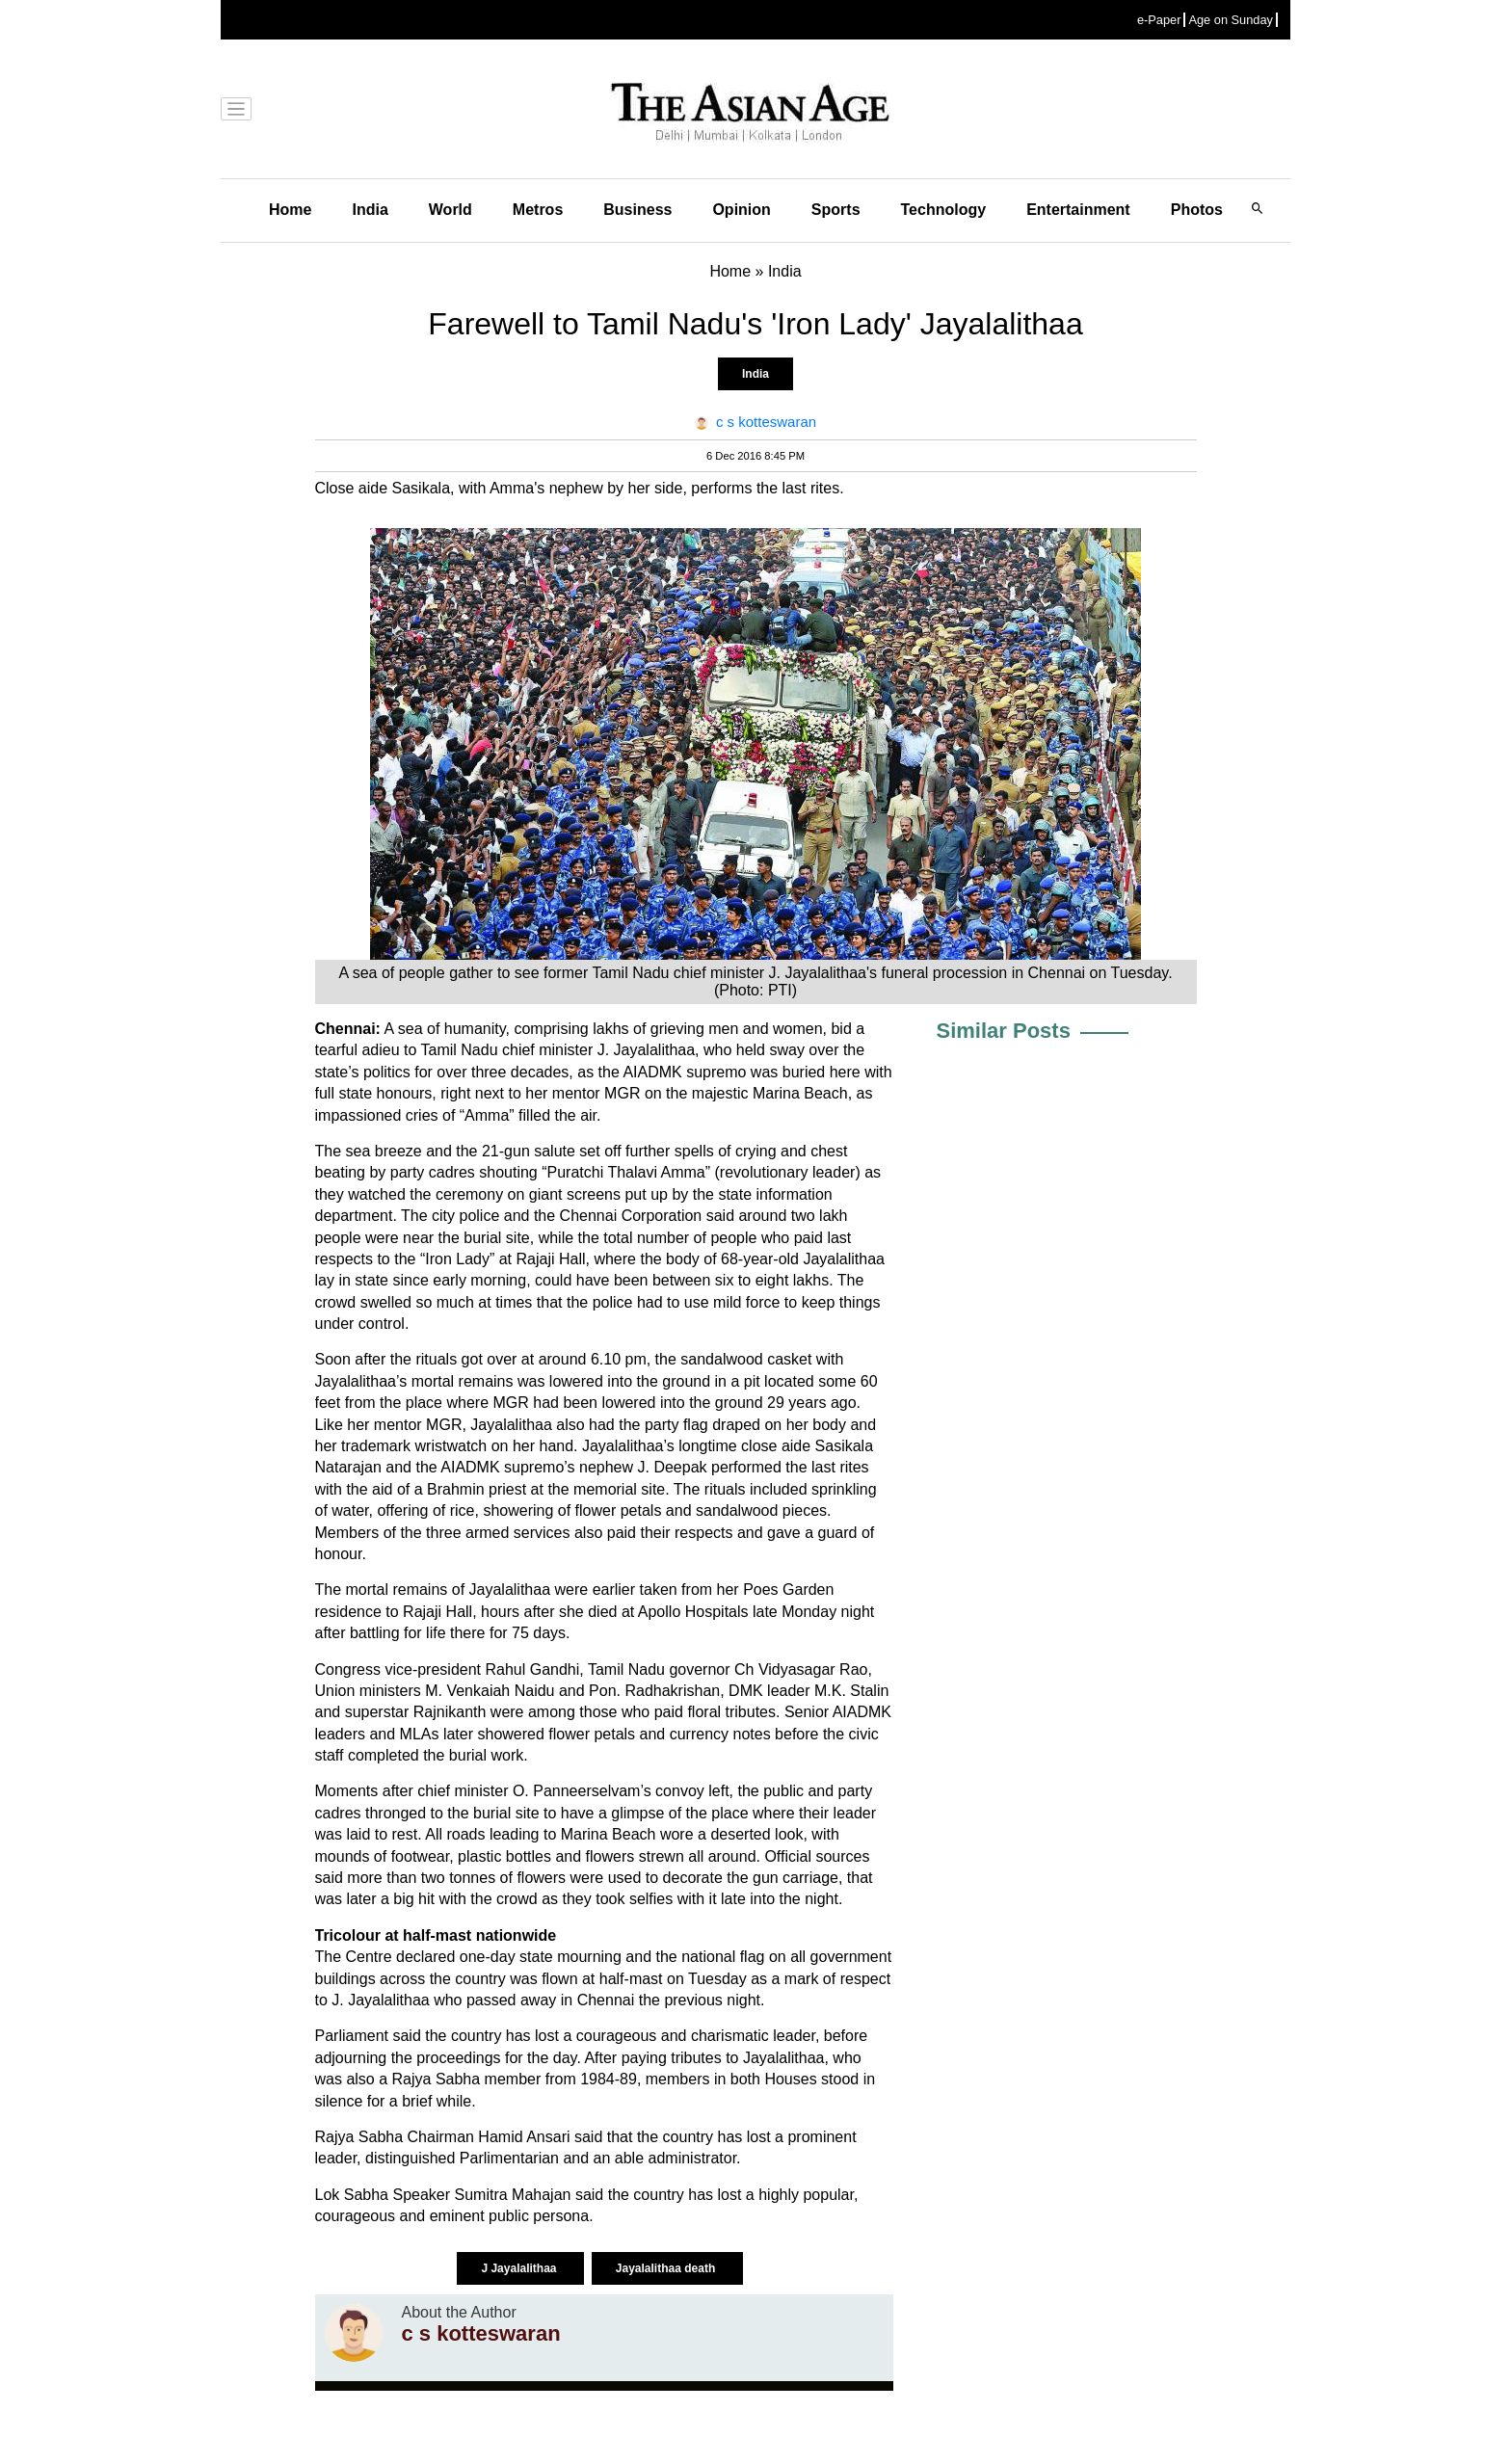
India (369, 209)
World (450, 209)
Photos (1197, 209)
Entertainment (1078, 209)
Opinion (741, 209)
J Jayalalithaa (520, 2268)
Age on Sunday (1230, 20)
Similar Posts (1004, 1031)
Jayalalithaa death (667, 2268)
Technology (944, 209)
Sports (836, 209)
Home (290, 209)
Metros (538, 209)
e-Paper (1159, 20)
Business (637, 209)
